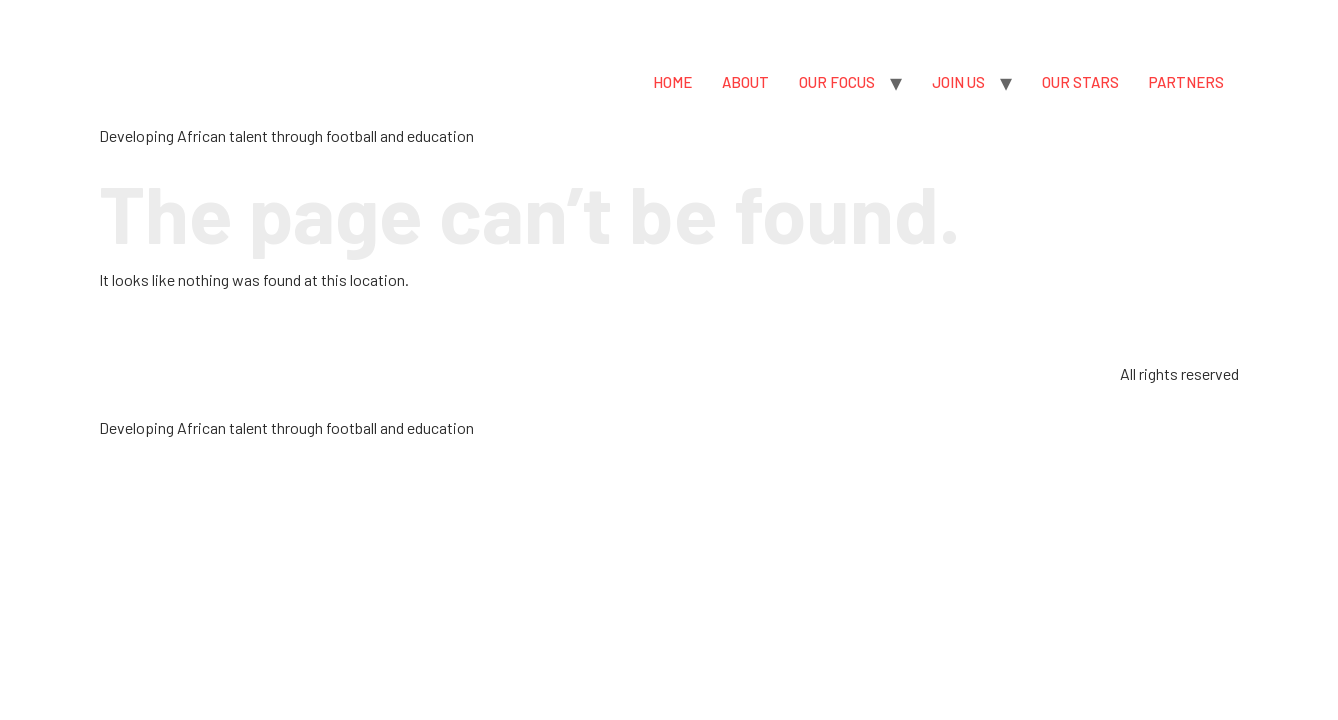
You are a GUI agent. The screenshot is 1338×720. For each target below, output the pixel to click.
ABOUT (745, 82)
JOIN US (958, 82)
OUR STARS (1080, 82)
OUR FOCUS (837, 82)
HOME (672, 82)
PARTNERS (1186, 82)
